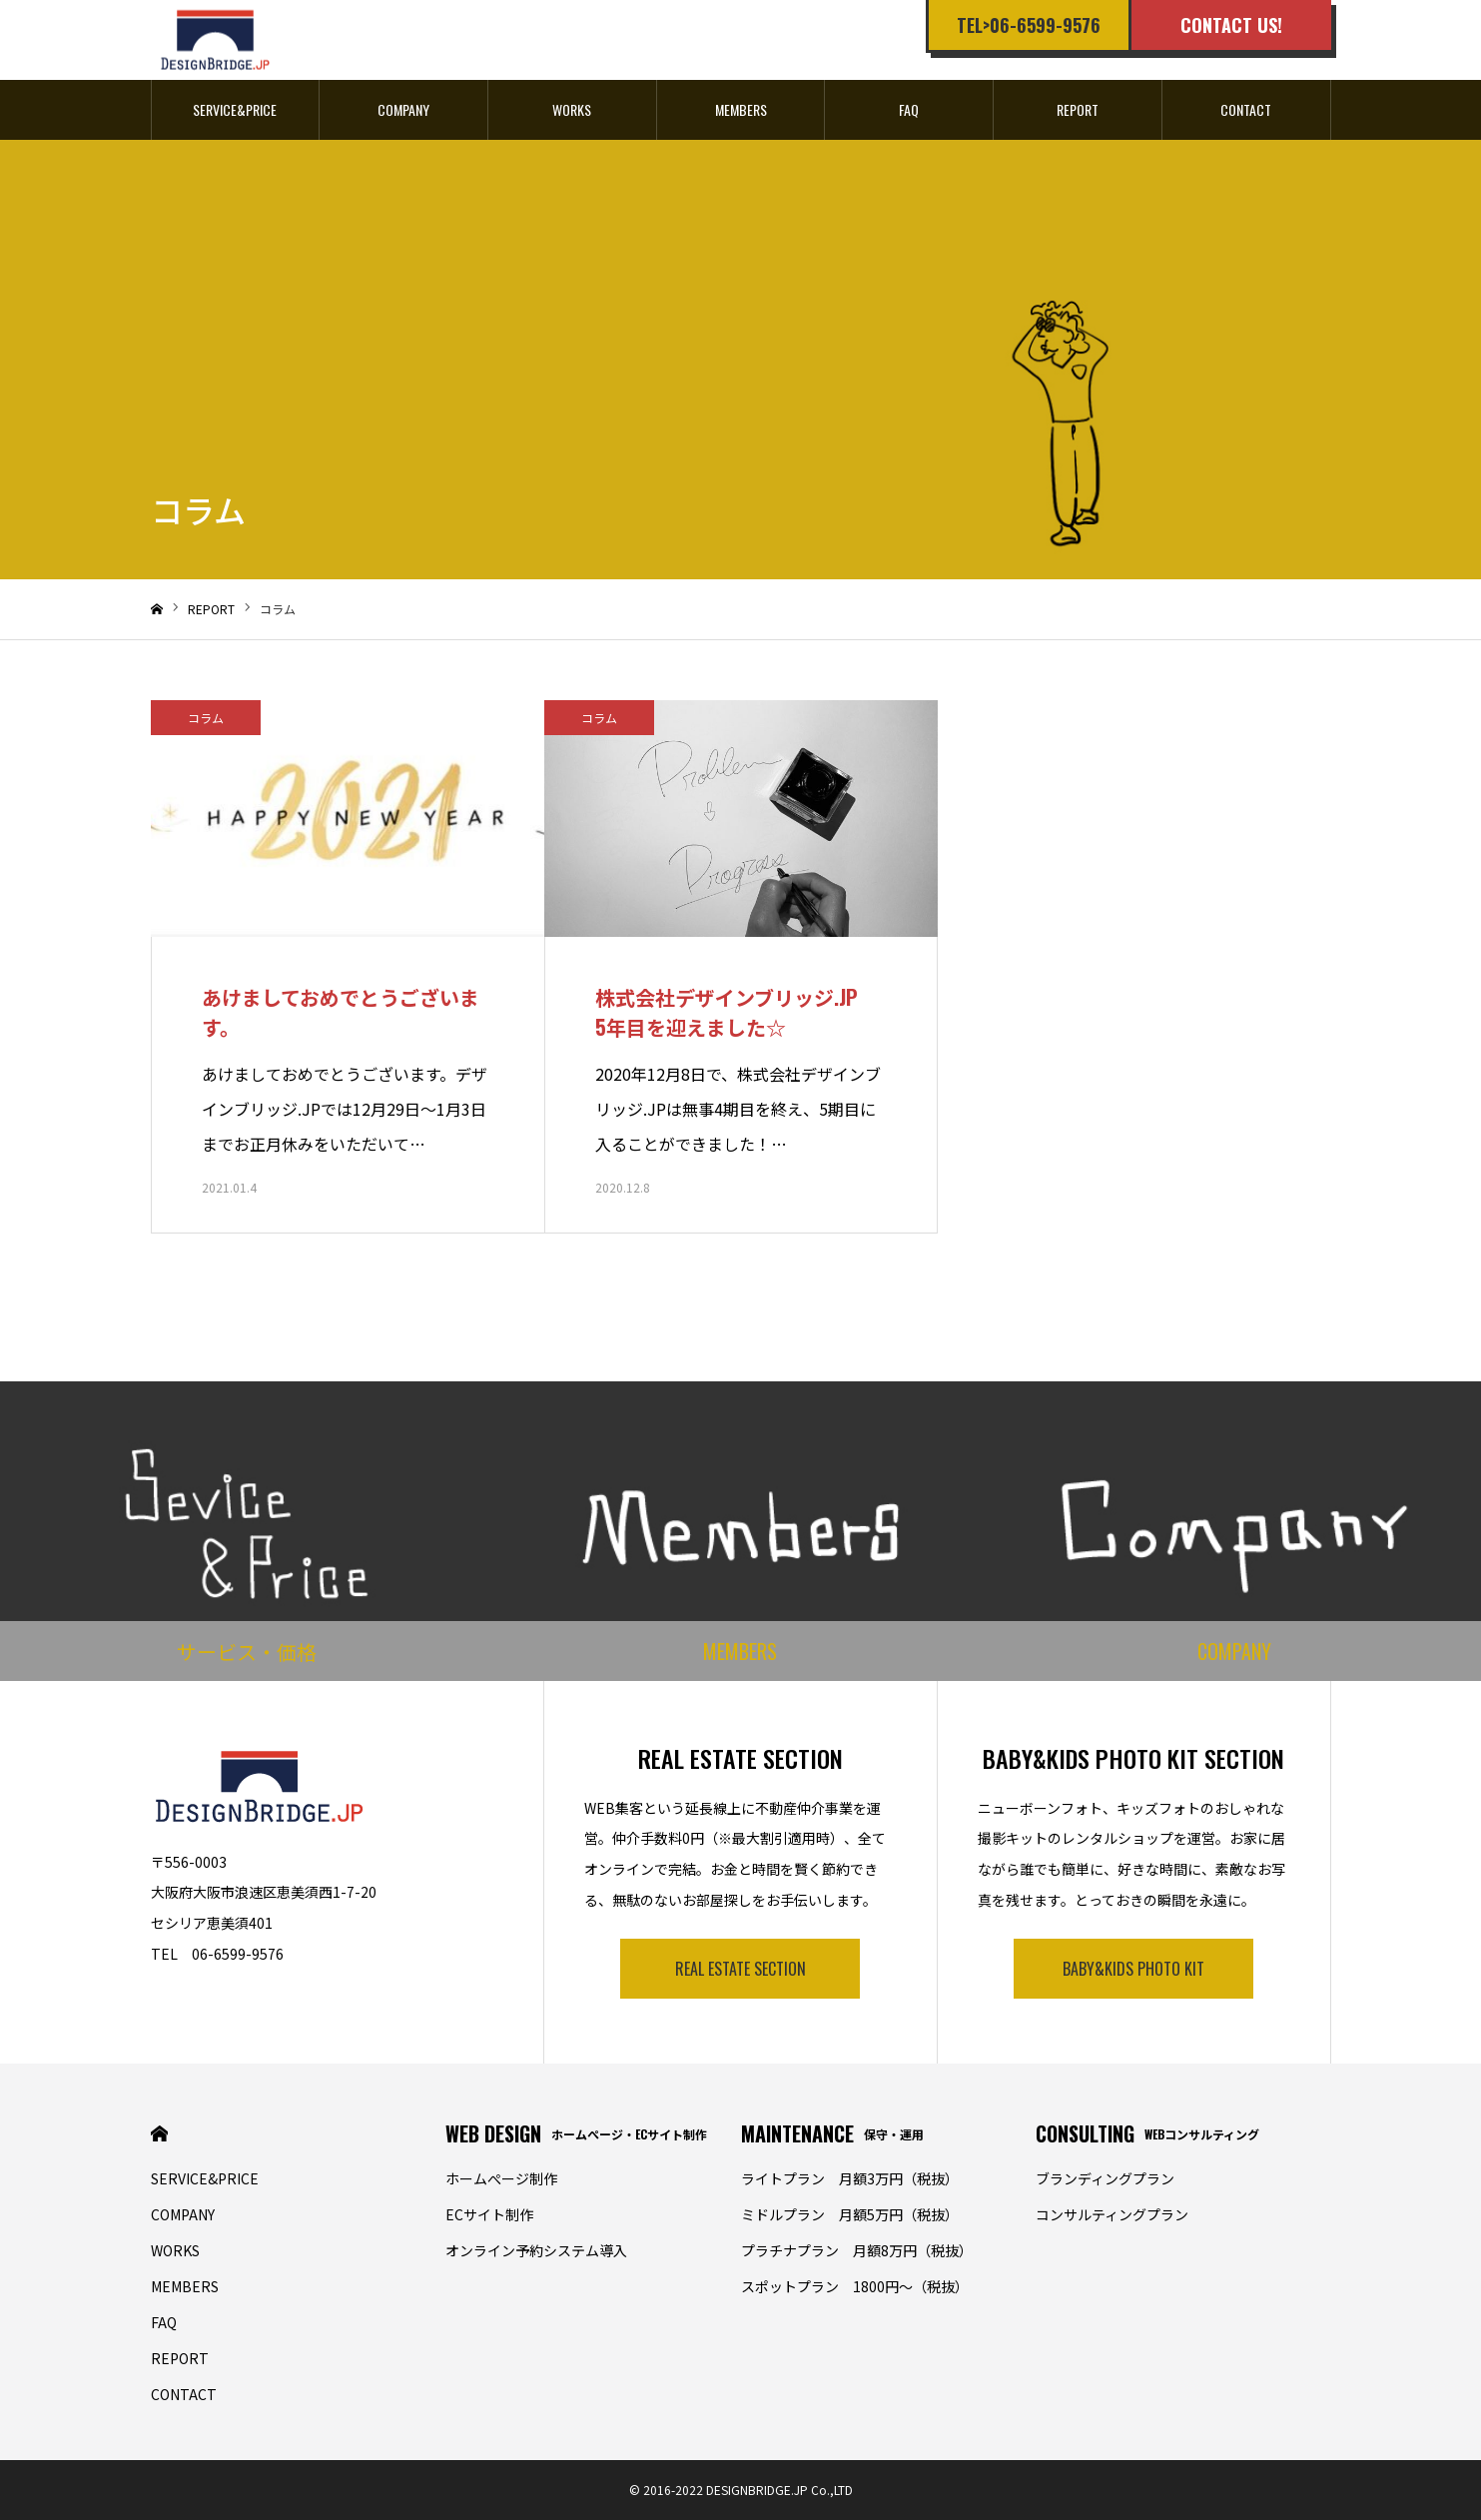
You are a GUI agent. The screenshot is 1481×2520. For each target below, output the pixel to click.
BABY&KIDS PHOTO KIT (1133, 1969)
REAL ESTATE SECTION (740, 1969)
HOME (159, 2133)
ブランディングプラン (1105, 2178)
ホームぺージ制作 (501, 2178)
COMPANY (403, 109)
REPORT (1078, 109)
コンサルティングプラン (1112, 2214)
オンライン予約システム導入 (536, 2250)
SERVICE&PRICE (235, 109)
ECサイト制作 (489, 2214)
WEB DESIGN (576, 2133)
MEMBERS (741, 109)
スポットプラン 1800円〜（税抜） (855, 2286)
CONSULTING (1147, 2133)
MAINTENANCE (832, 2133)
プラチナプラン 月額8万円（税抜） (857, 2250)
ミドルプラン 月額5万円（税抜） (850, 2214)
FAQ (909, 109)
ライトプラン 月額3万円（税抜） (850, 2178)
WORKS (571, 109)
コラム (206, 717)
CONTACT (1245, 109)
